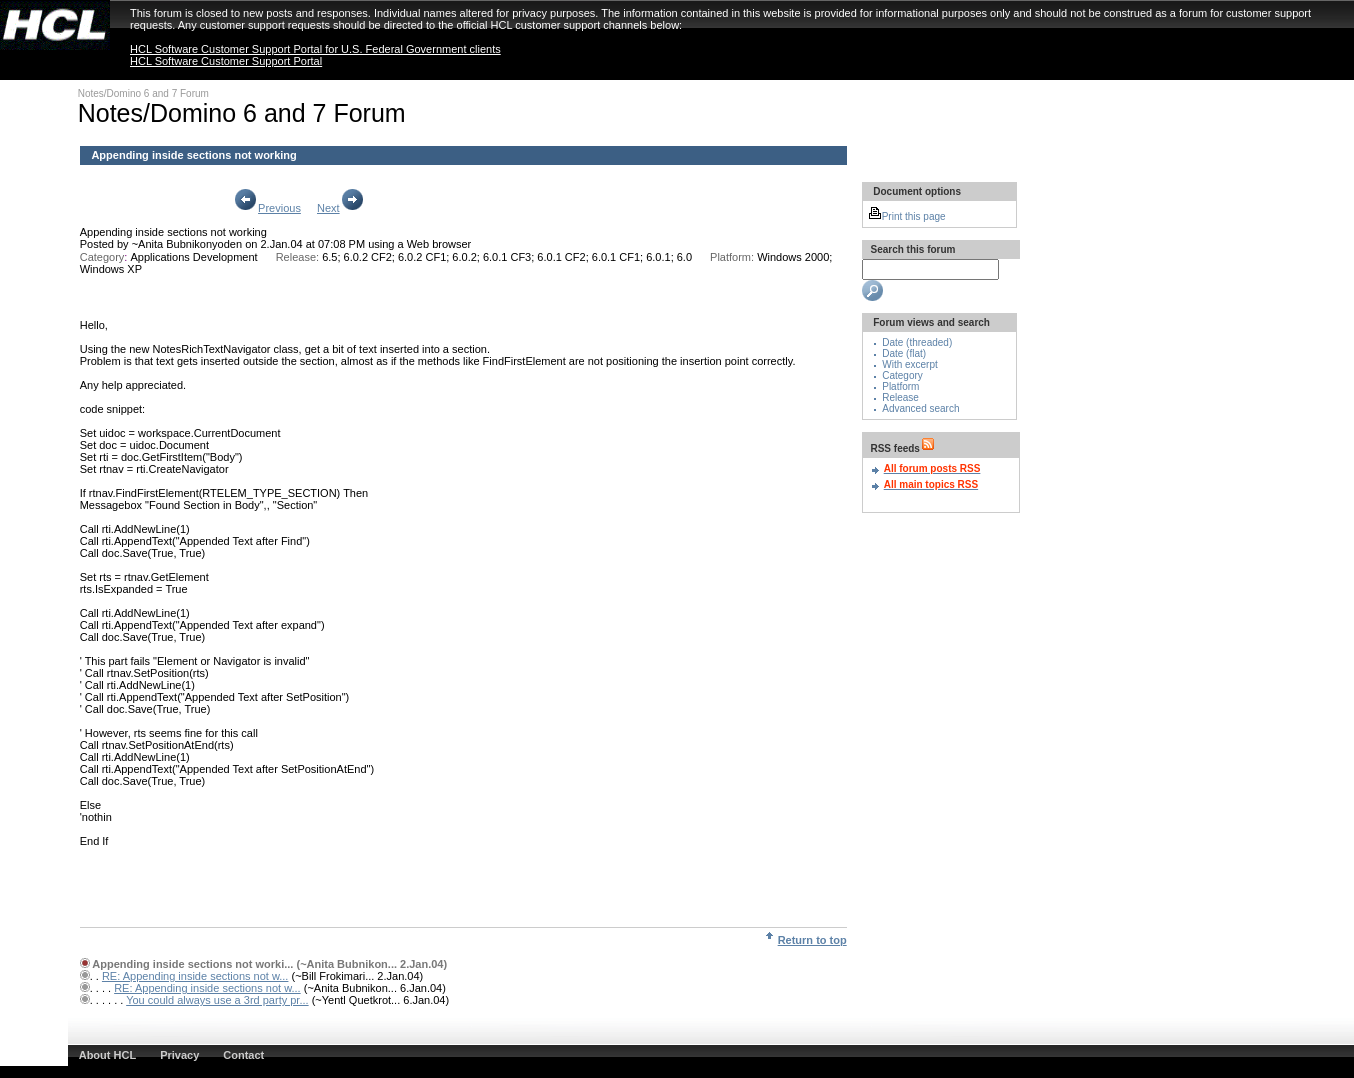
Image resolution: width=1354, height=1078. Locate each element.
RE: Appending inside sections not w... (195, 976)
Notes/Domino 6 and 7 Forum (143, 93)
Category (902, 375)
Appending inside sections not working (173, 232)
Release (900, 397)
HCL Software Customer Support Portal (226, 61)
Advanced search (920, 408)
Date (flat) (904, 353)
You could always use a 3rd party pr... (217, 1000)
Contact (243, 1055)
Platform (900, 386)
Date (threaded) (917, 342)
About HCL (107, 1055)
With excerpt (910, 364)
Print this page (907, 216)
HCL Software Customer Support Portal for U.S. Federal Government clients (315, 49)
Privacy (179, 1055)
